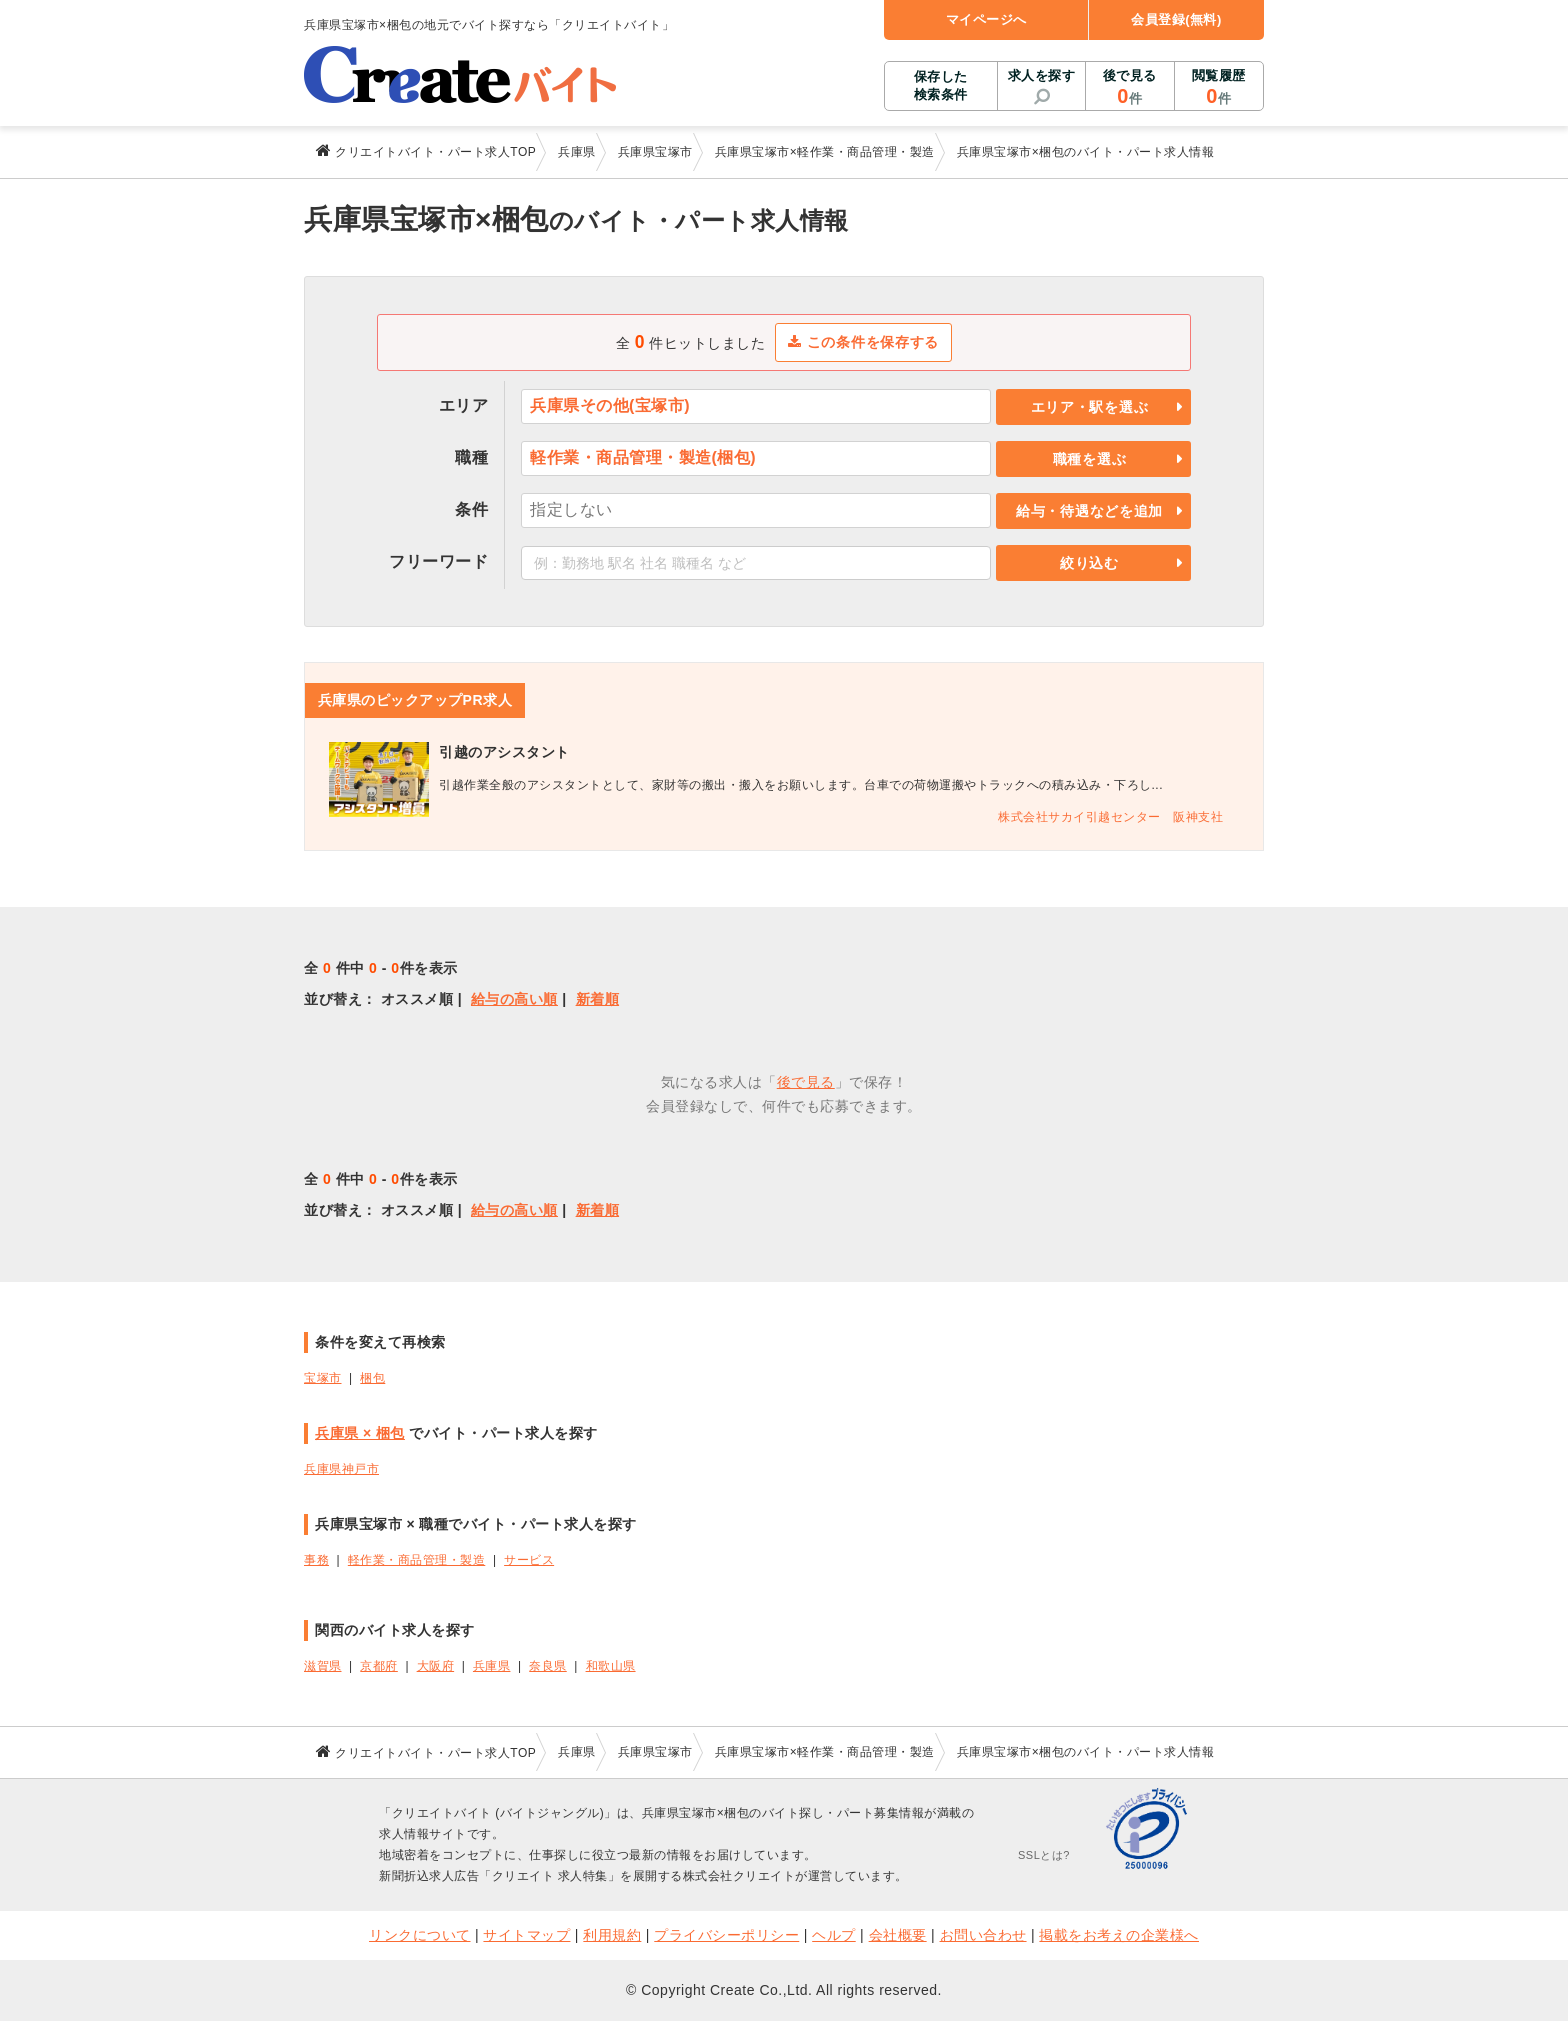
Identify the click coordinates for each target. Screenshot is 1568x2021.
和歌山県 (611, 1666)
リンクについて (420, 1935)
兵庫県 (492, 1666)
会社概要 (898, 1935)
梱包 (372, 1378)
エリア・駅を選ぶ (1090, 407)
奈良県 (548, 1666)
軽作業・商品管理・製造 (417, 1560)
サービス (529, 1560)
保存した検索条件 (941, 85)
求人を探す (1042, 75)
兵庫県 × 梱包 (360, 1433)
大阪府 (436, 1666)
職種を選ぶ (1090, 459)
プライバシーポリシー (726, 1935)
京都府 (379, 1666)
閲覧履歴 (1219, 88)
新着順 (598, 999)
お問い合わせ (983, 1935)
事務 (316, 1560)
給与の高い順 (514, 999)
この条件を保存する (863, 342)
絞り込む (1089, 563)
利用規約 (612, 1935)
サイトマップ (526, 1935)
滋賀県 (323, 1666)
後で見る (1129, 88)
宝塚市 (323, 1378)
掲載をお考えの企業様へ (1119, 1935)
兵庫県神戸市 (341, 1469)
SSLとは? (1044, 1855)
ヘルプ (834, 1935)
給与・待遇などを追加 (1089, 511)
